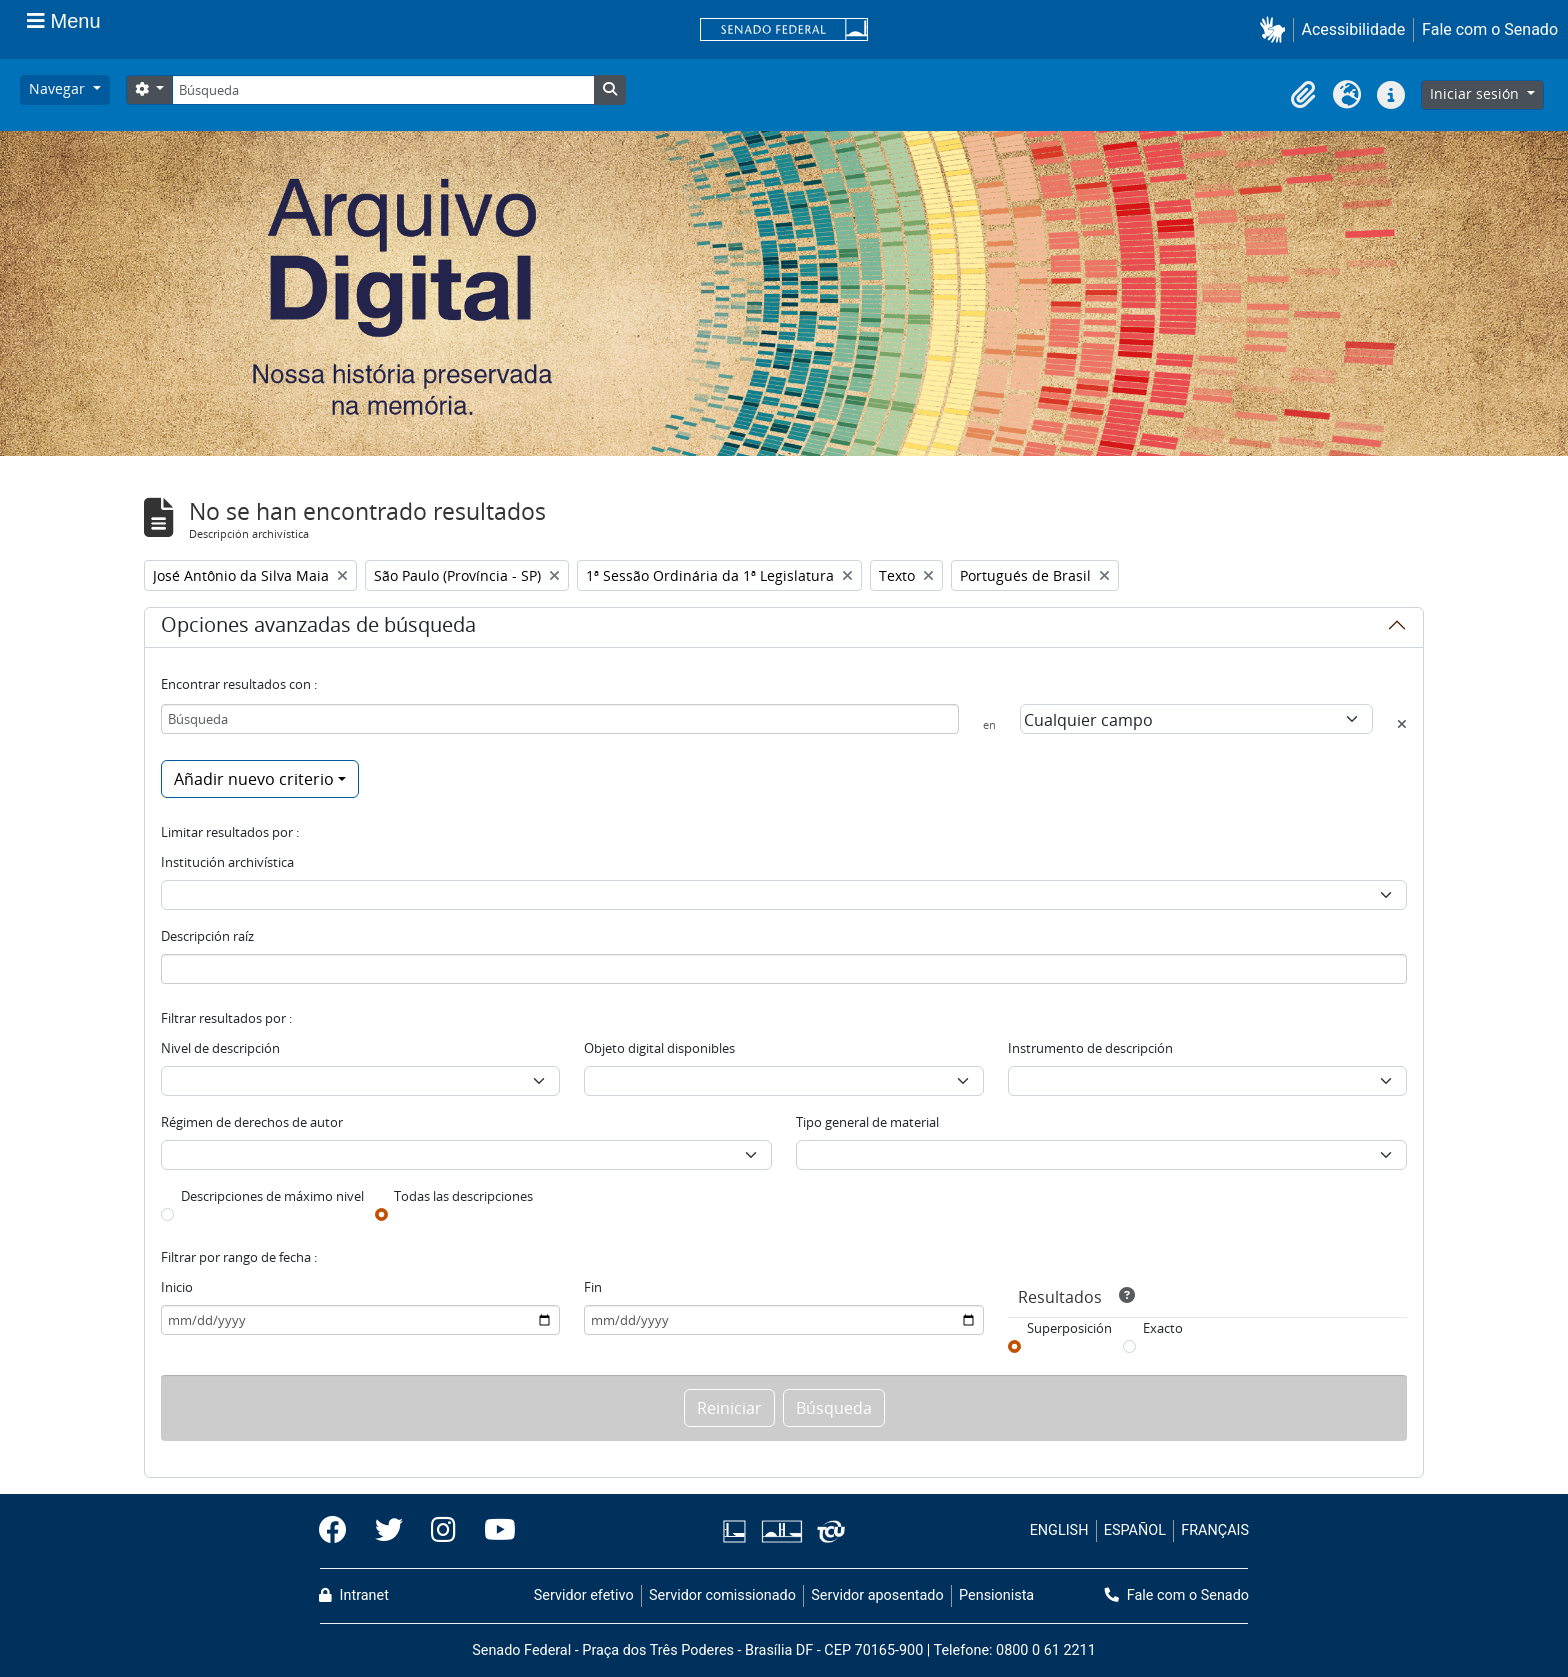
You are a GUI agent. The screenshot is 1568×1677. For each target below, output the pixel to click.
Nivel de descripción (220, 1048)
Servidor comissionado (722, 1595)
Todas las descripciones (463, 1196)
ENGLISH (1059, 1530)
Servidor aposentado (877, 1595)
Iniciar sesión (1476, 93)
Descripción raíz (207, 936)
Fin (593, 1287)
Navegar (59, 88)
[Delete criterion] (1402, 724)
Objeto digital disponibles (659, 1048)
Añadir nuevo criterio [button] (254, 779)
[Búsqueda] (383, 90)
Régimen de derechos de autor (252, 1122)
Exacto (1163, 1328)
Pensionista (996, 1595)
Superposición (1069, 1328)
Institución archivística (227, 862)
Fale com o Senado (1490, 29)
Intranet (354, 1595)
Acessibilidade (1354, 29)
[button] (1276, 29)
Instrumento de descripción (1090, 1048)
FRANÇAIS (1215, 1530)
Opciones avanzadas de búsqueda (318, 628)
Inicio (177, 1287)
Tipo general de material (867, 1122)
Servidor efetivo (584, 1595)
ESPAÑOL (1135, 1530)
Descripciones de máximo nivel (272, 1196)
